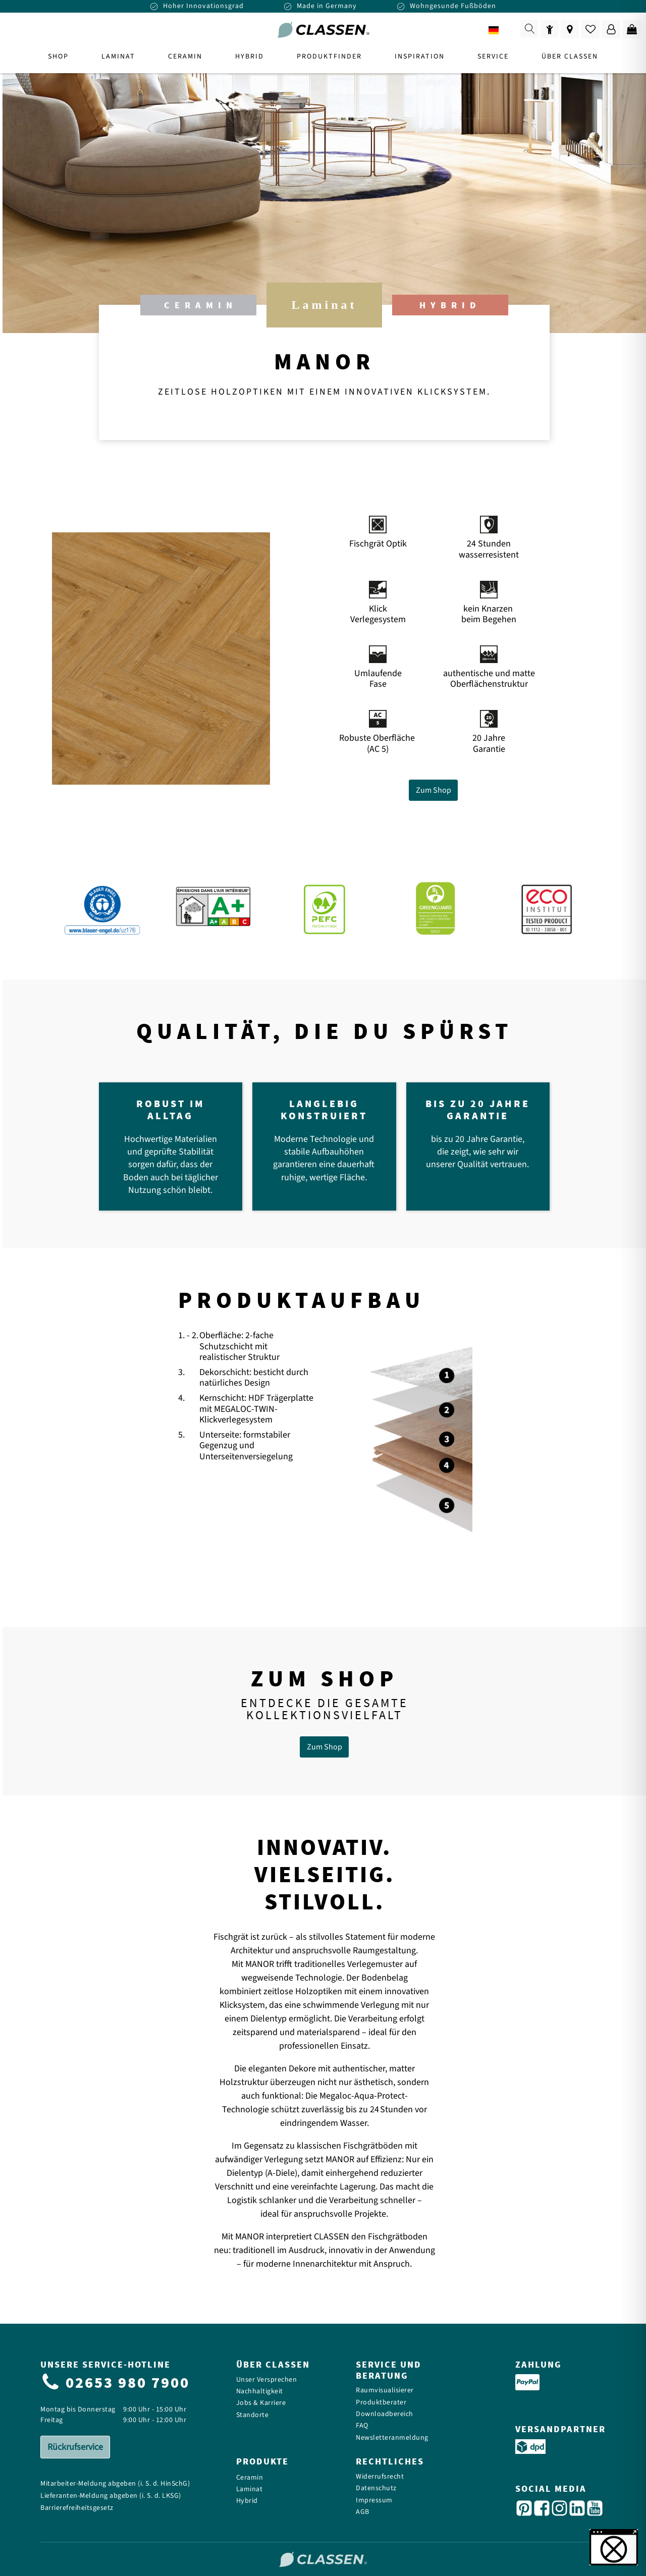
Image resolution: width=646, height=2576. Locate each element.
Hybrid (247, 2501)
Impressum (374, 2500)
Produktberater (381, 2402)
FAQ (362, 2426)
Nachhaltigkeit (259, 2391)
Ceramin (249, 2478)
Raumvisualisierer (385, 2390)
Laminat (249, 2489)
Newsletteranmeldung (392, 2438)
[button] (613, 2547)
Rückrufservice (75, 2447)
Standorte (252, 2415)
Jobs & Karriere (261, 2403)
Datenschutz (376, 2488)
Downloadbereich (384, 2414)
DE (501, 30)
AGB (362, 2512)
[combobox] (500, 30)
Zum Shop (433, 790)
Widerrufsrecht (380, 2477)
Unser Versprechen (266, 2380)
